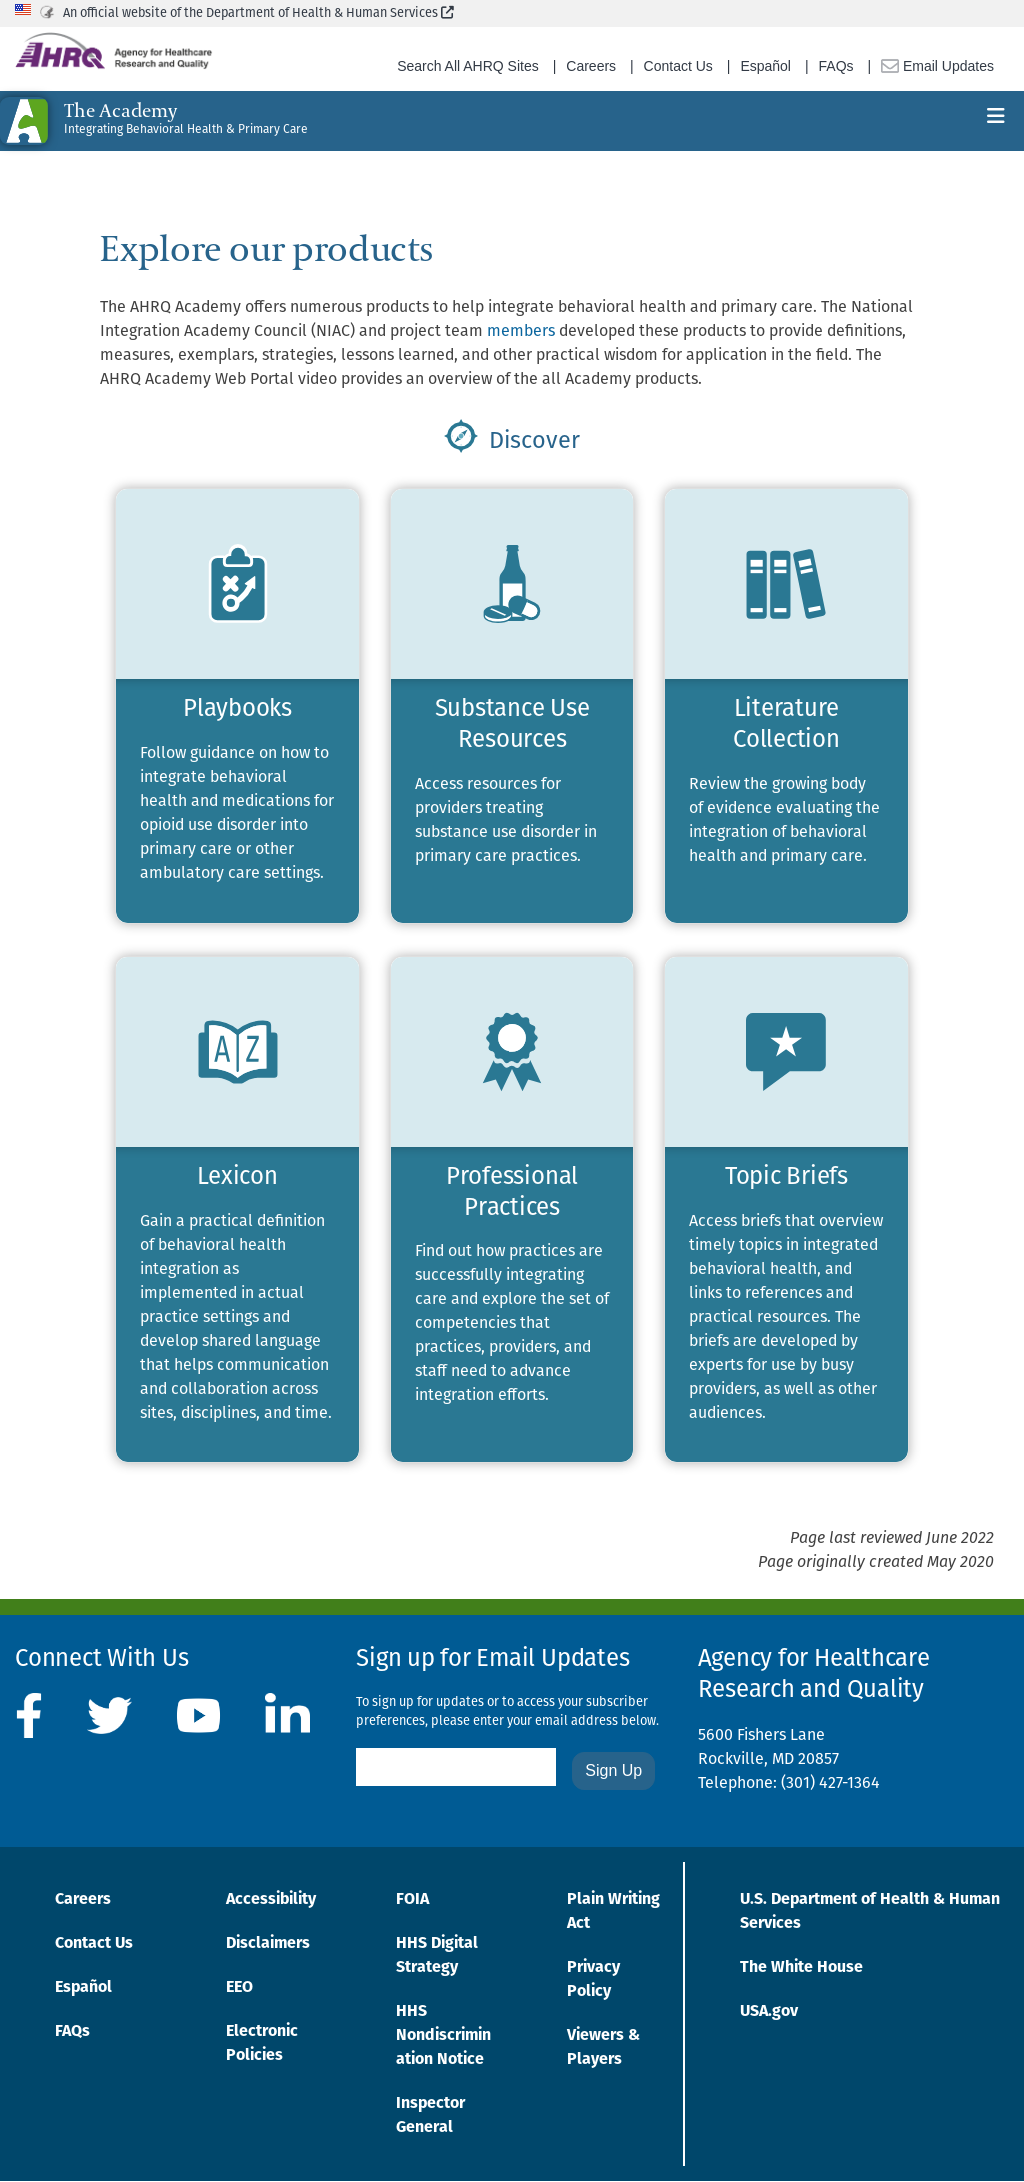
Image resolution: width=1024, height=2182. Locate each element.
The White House (801, 1968)
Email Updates (937, 66)
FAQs (836, 66)
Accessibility (271, 1900)
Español (765, 66)
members (521, 332)
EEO (239, 1988)
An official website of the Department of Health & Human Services (258, 13)
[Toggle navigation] (996, 121)
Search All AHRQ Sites (468, 66)
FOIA (412, 1900)
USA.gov (769, 2012)
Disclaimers (268, 1944)
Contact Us (678, 66)
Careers (591, 66)
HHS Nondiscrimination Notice (443, 2036)
